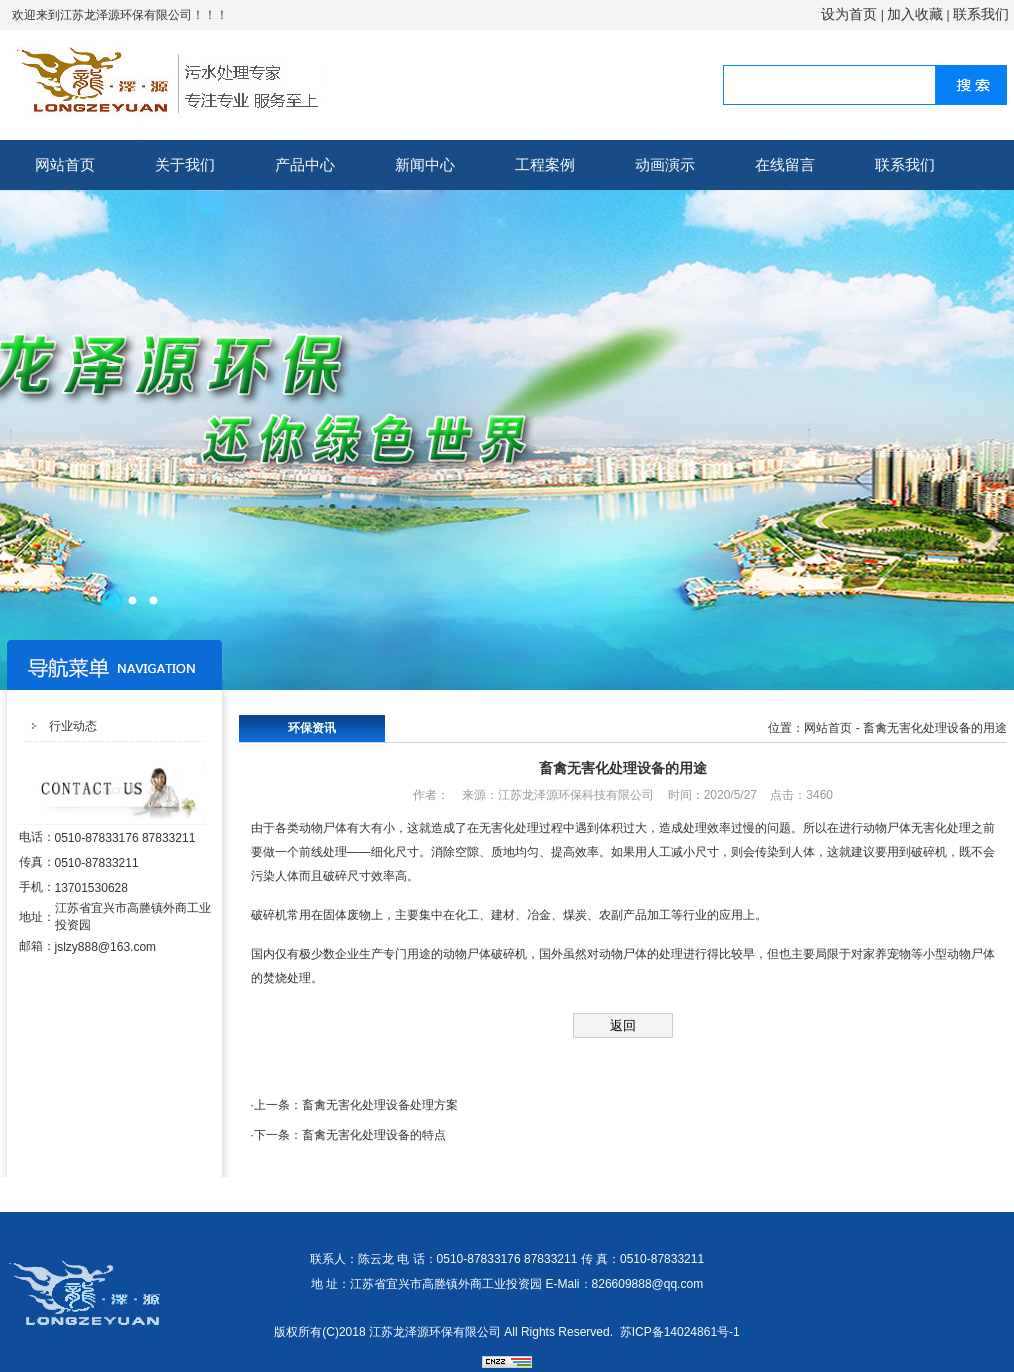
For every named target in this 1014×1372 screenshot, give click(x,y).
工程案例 (545, 164)
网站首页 (65, 164)
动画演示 (665, 164)
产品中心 (305, 164)
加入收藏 (915, 14)
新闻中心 (425, 164)
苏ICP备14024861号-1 (680, 1332)
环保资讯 (312, 728)
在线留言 (785, 164)
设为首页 (849, 14)
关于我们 (185, 164)
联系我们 (981, 14)
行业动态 (73, 726)
